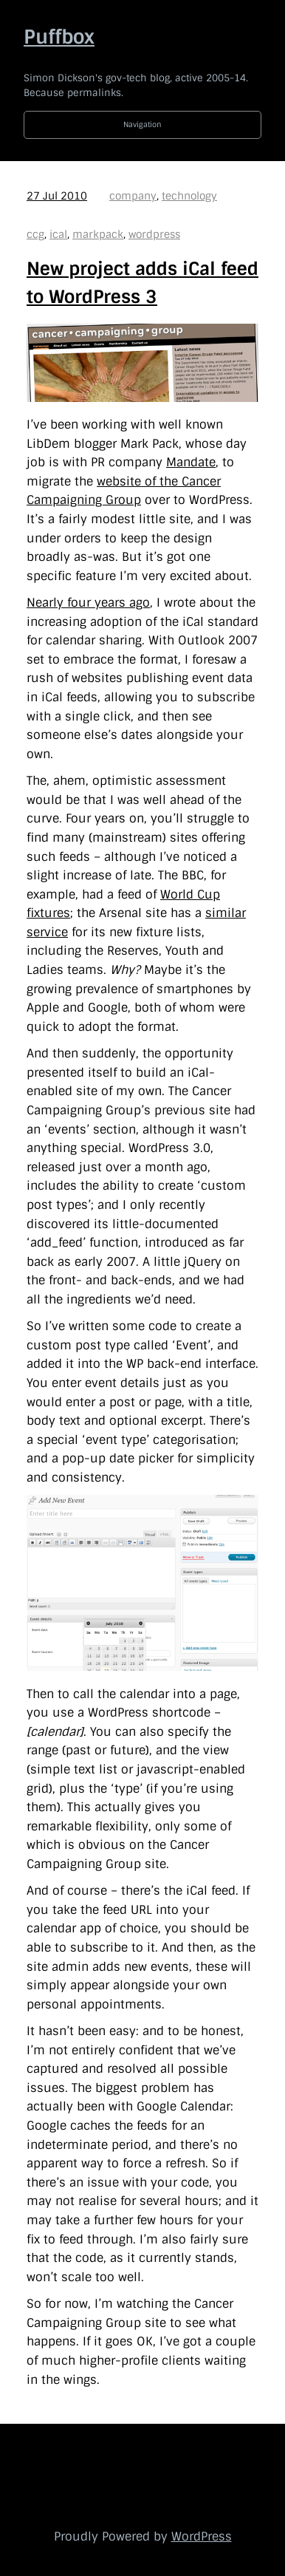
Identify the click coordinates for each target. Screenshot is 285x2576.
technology (189, 195)
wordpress (154, 234)
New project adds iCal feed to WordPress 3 (142, 282)
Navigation (142, 124)
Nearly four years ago (88, 602)
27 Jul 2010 (57, 195)
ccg (35, 234)
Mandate (191, 462)
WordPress (201, 2536)
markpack (97, 234)
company (133, 195)
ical (58, 234)
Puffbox (59, 37)
